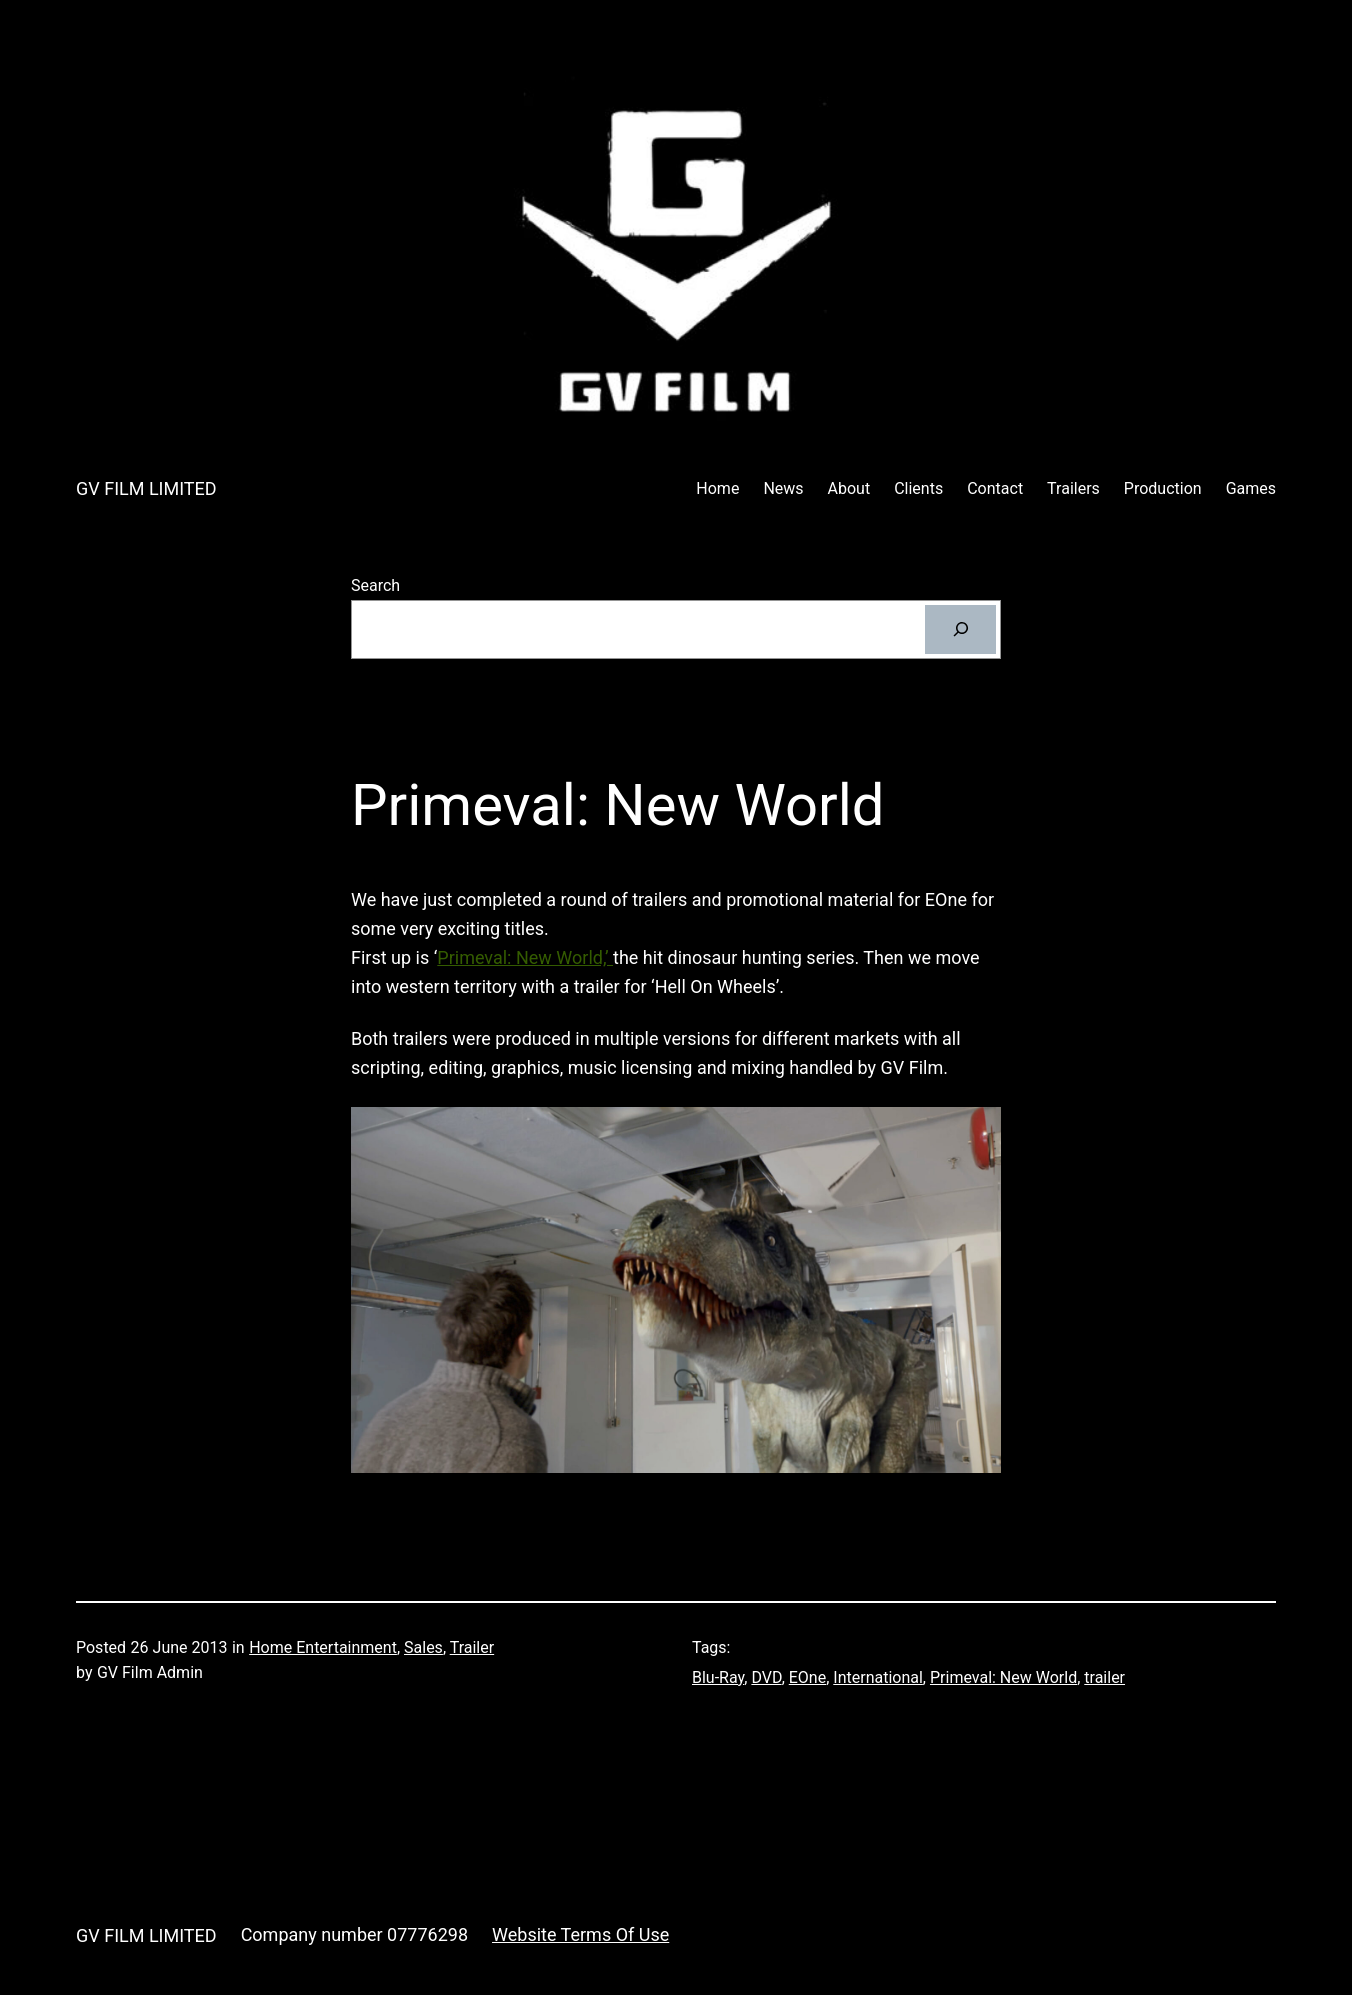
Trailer (472, 1647)
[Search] (960, 629)
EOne (807, 1677)
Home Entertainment (323, 1647)
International (878, 1677)
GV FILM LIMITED (146, 488)
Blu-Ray (718, 1677)
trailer (1104, 1677)
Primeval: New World (1003, 1677)
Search (375, 585)
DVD (766, 1677)
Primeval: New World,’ (525, 957)
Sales (423, 1647)
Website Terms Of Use (580, 1934)
